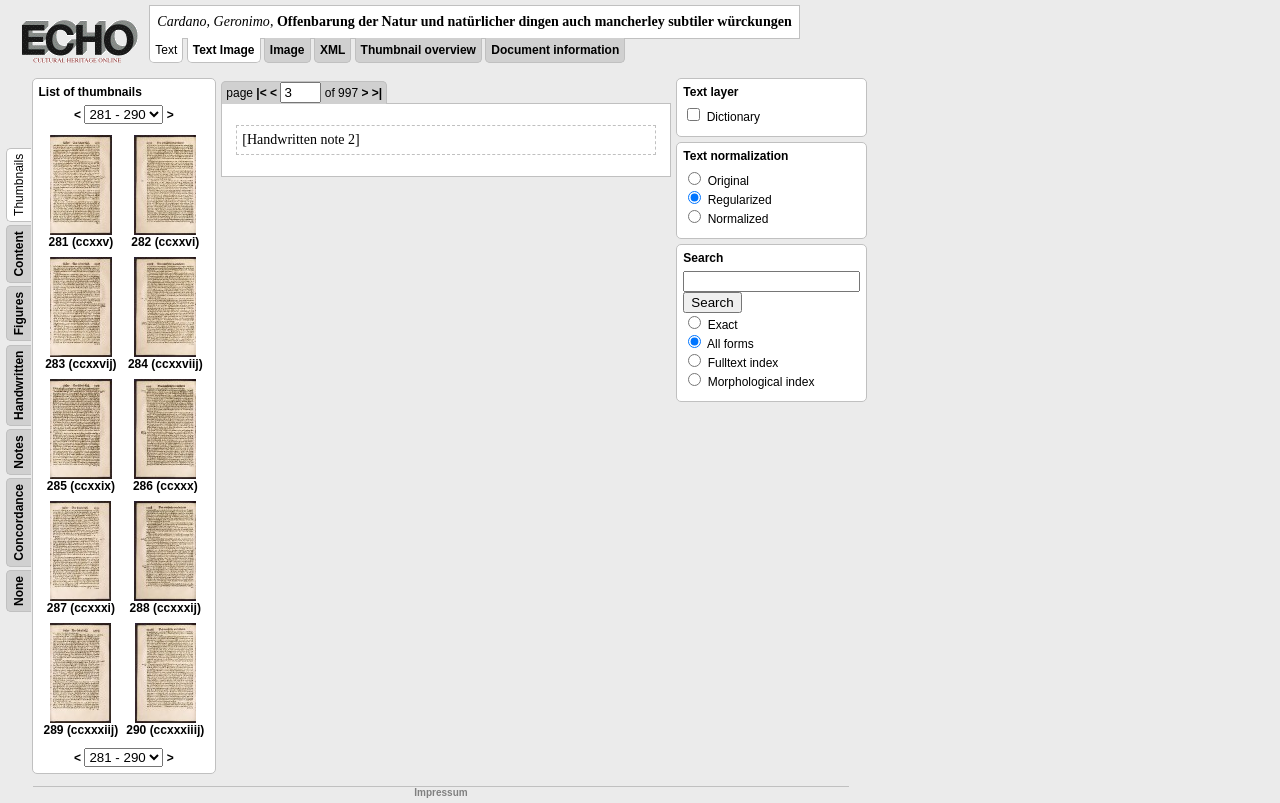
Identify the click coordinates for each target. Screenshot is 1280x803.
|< (261, 93)
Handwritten (19, 385)
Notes (19, 451)
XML (332, 50)
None (19, 591)
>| (377, 93)
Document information (555, 50)
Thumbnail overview (418, 50)
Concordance (19, 522)
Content (19, 253)
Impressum (440, 792)
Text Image (224, 50)
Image (287, 50)
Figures (19, 313)
